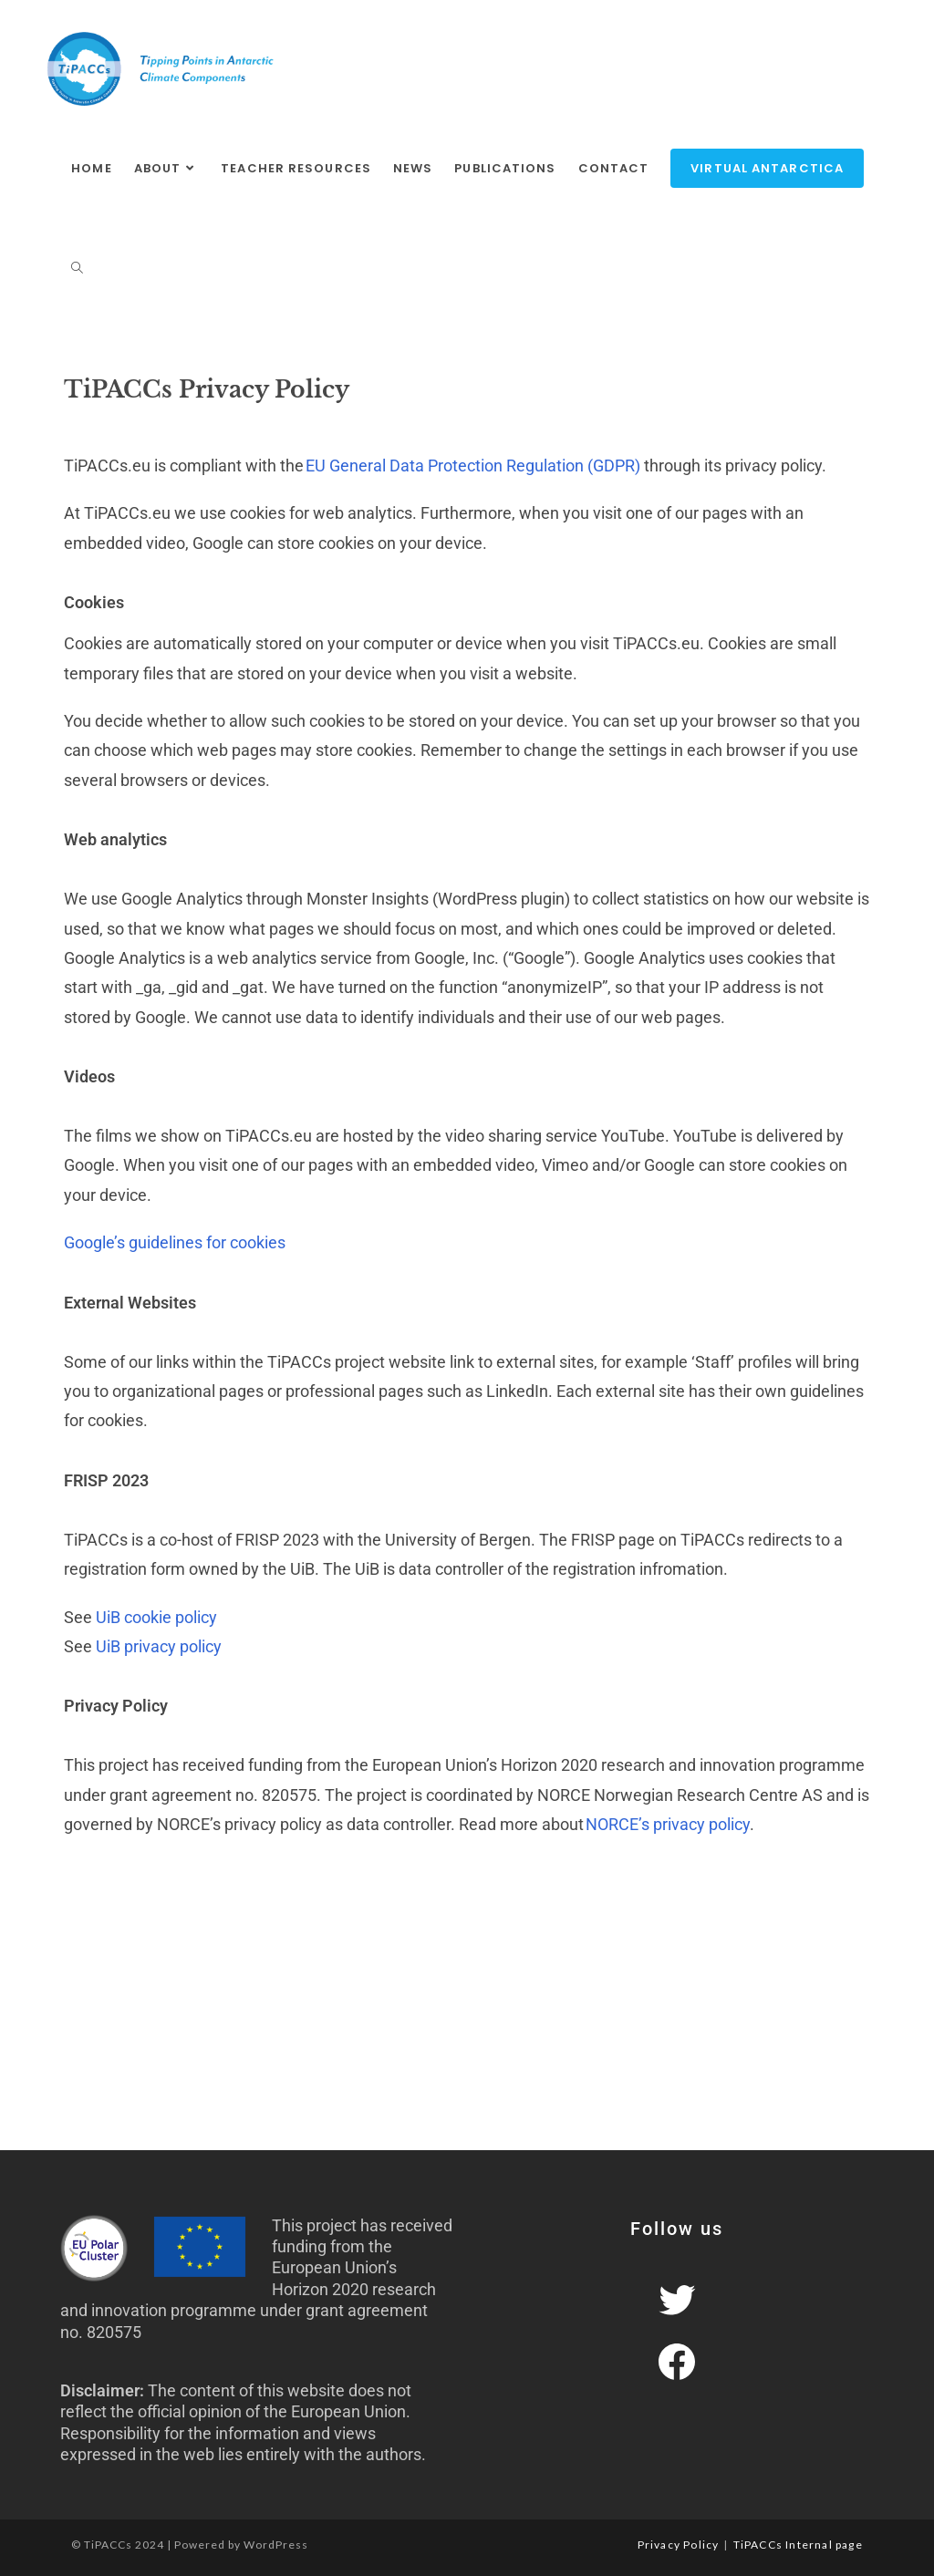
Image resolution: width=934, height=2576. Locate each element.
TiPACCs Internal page (798, 2544)
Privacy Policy (679, 2544)
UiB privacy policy (159, 1646)
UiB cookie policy (156, 1617)
